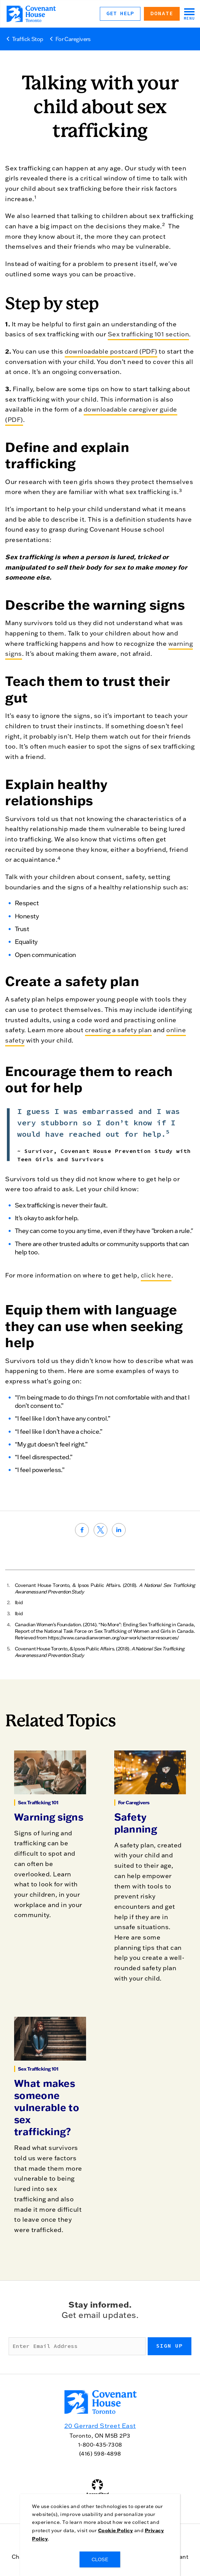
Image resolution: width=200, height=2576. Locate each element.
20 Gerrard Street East (100, 2426)
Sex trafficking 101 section (148, 334)
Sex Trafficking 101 (38, 1802)
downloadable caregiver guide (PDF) (91, 414)
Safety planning (135, 1822)
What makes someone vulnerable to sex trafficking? (46, 2107)
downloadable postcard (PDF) (111, 351)
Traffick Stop (27, 39)
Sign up (169, 2346)
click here (156, 1275)
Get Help (120, 13)
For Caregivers (73, 39)
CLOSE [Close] (100, 2559)
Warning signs (48, 1816)
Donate (161, 13)
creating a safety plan (118, 1030)
